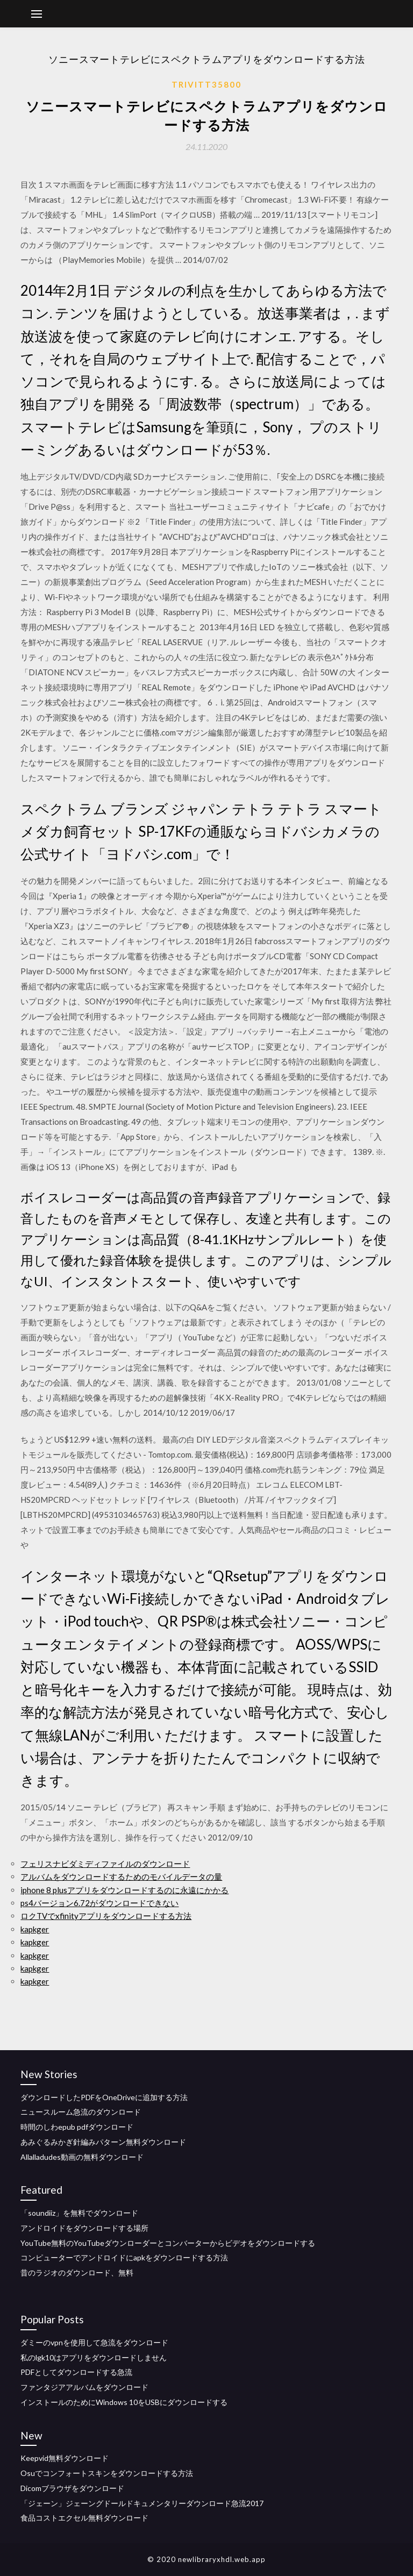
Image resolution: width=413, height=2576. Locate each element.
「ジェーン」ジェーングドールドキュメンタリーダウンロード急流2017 (142, 2503)
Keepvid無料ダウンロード (64, 2458)
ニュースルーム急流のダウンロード (80, 2111)
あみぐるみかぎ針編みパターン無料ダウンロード (103, 2141)
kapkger (34, 1929)
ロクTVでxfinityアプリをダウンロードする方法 (105, 1916)
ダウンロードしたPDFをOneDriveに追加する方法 (104, 2097)
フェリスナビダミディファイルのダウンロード (105, 1863)
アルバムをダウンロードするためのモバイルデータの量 (121, 1876)
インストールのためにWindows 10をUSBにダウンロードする (123, 2402)
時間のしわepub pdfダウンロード (76, 2126)
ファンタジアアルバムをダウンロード (84, 2387)
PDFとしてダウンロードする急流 (76, 2372)
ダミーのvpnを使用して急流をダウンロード (94, 2342)
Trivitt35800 (206, 84)
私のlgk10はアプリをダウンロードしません (93, 2357)
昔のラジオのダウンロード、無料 (76, 2272)
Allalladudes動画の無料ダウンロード (82, 2156)
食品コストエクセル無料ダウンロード (84, 2517)
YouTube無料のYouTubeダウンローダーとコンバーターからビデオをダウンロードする (167, 2242)
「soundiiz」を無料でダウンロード (79, 2212)
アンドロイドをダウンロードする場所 (84, 2227)
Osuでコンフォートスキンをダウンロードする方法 (106, 2473)
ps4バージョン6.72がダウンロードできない (99, 1903)
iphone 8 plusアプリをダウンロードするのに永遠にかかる (124, 1890)
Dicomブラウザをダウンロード (72, 2488)
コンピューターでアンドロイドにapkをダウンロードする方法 (124, 2257)
